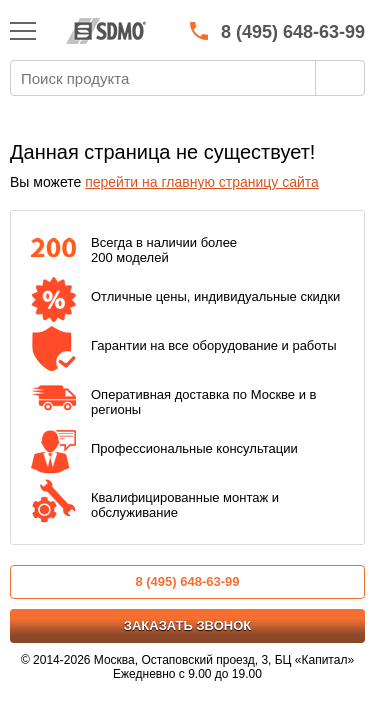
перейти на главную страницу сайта (202, 182)
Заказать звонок (187, 625)
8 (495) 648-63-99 (187, 581)
